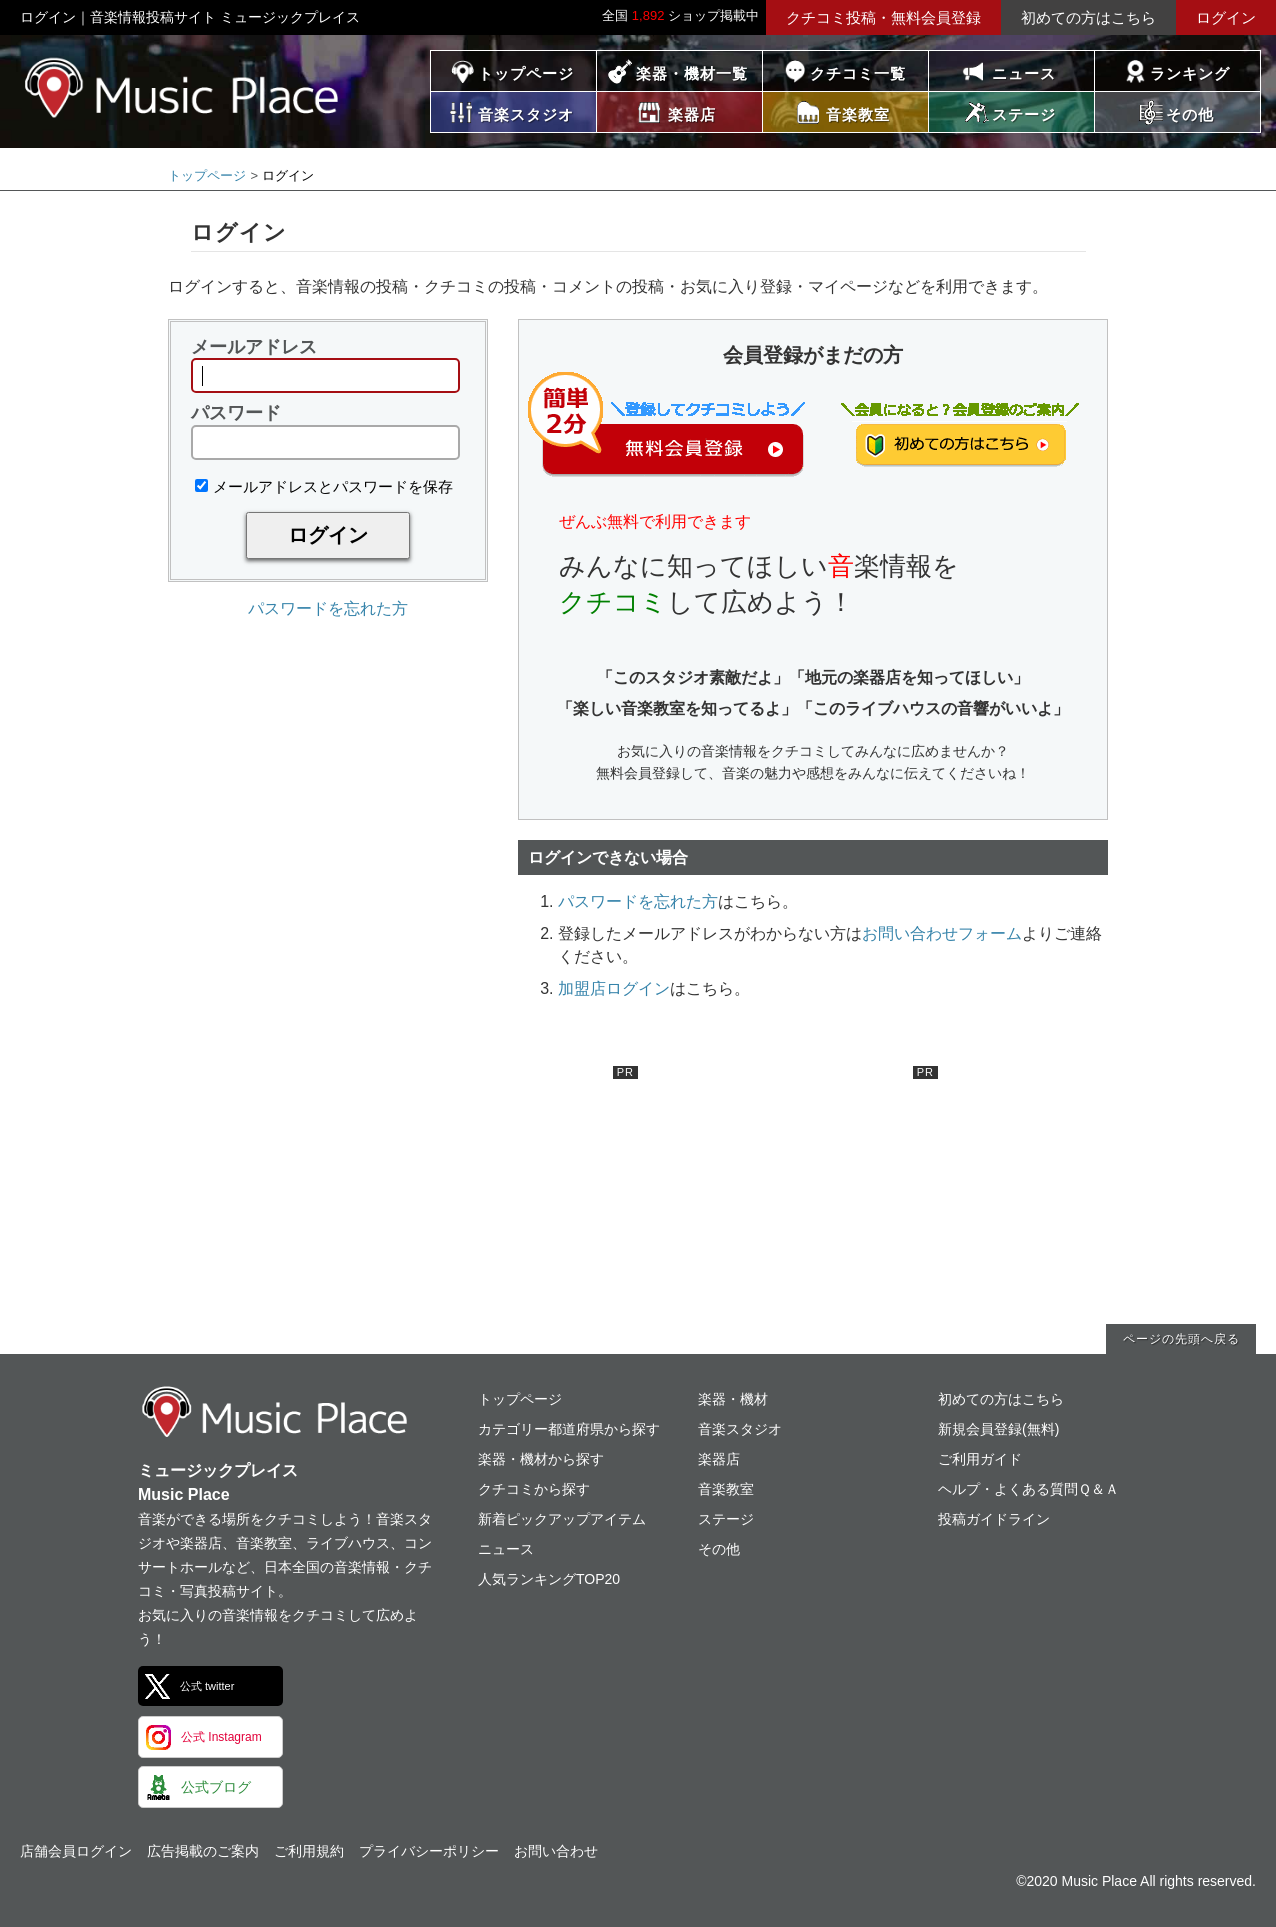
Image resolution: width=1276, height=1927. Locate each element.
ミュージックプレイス (182, 87)
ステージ (726, 1519)
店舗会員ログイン (76, 1851)
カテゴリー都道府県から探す (569, 1429)
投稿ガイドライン (994, 1519)
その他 (719, 1549)
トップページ (526, 73)
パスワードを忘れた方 (328, 608)
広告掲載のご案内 (203, 1851)
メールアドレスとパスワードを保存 (324, 486)
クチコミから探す (534, 1489)
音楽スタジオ (740, 1429)
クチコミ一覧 (858, 73)
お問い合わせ (556, 1851)
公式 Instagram (221, 1737)
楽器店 (719, 1459)
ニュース (1024, 73)
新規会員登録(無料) (998, 1429)
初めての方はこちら (1088, 17)
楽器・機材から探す (541, 1459)
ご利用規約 (309, 1851)
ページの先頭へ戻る (1181, 1339)
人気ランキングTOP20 (549, 1579)
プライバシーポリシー (429, 1851)
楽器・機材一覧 (692, 73)
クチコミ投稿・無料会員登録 (883, 17)
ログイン (1226, 17)
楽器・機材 (733, 1399)
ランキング (1190, 73)
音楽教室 (726, 1489)
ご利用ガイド (980, 1459)
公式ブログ (216, 1787)
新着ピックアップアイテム (562, 1519)
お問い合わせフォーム (942, 933)
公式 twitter (207, 1686)
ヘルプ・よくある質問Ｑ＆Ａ (1028, 1489)
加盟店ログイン (614, 988)
